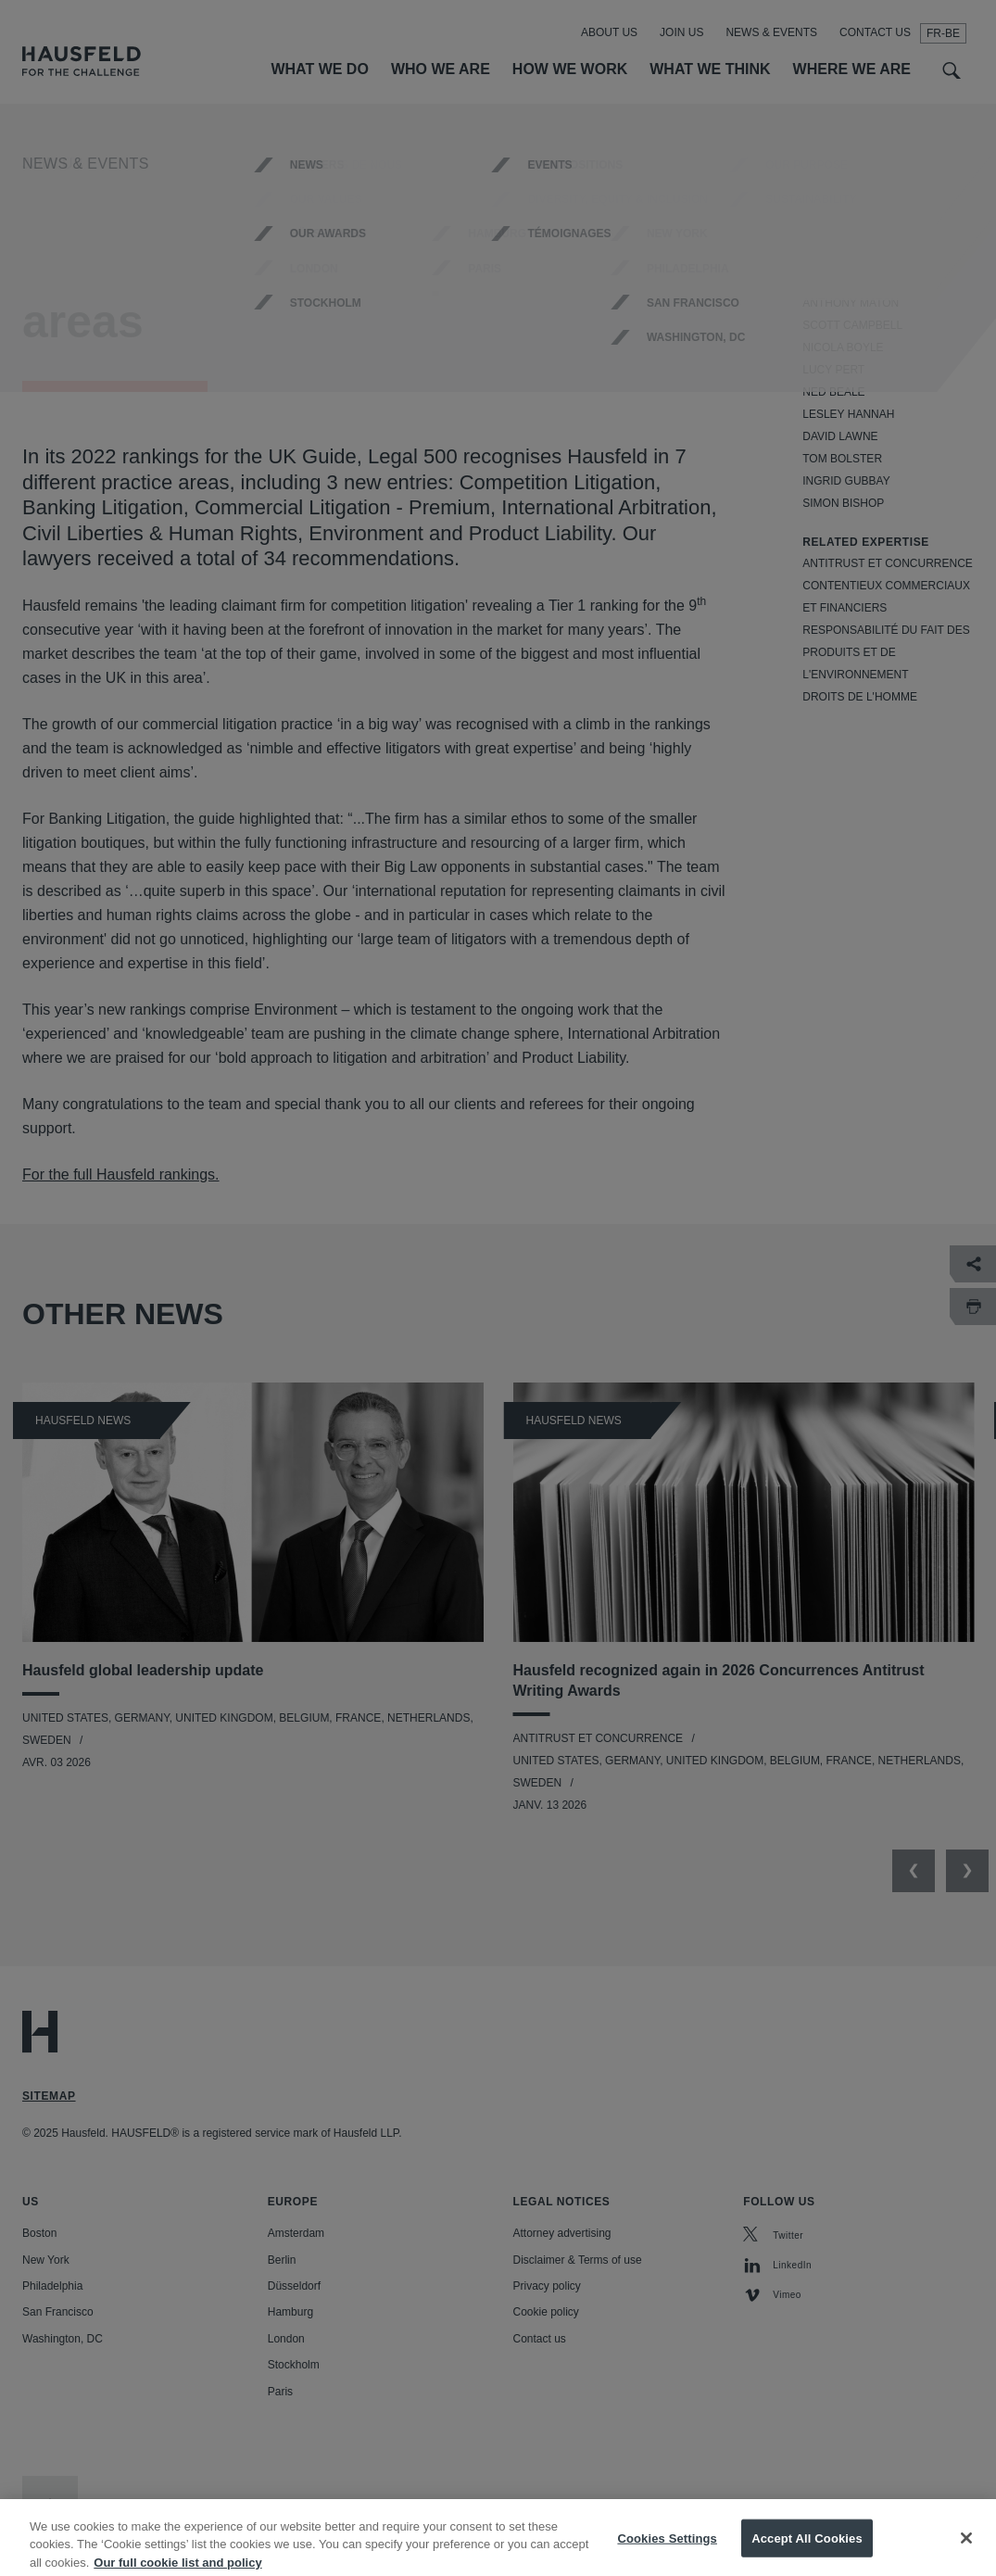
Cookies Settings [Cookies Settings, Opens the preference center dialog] (667, 2550)
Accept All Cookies (807, 2550)
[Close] (966, 2550)
